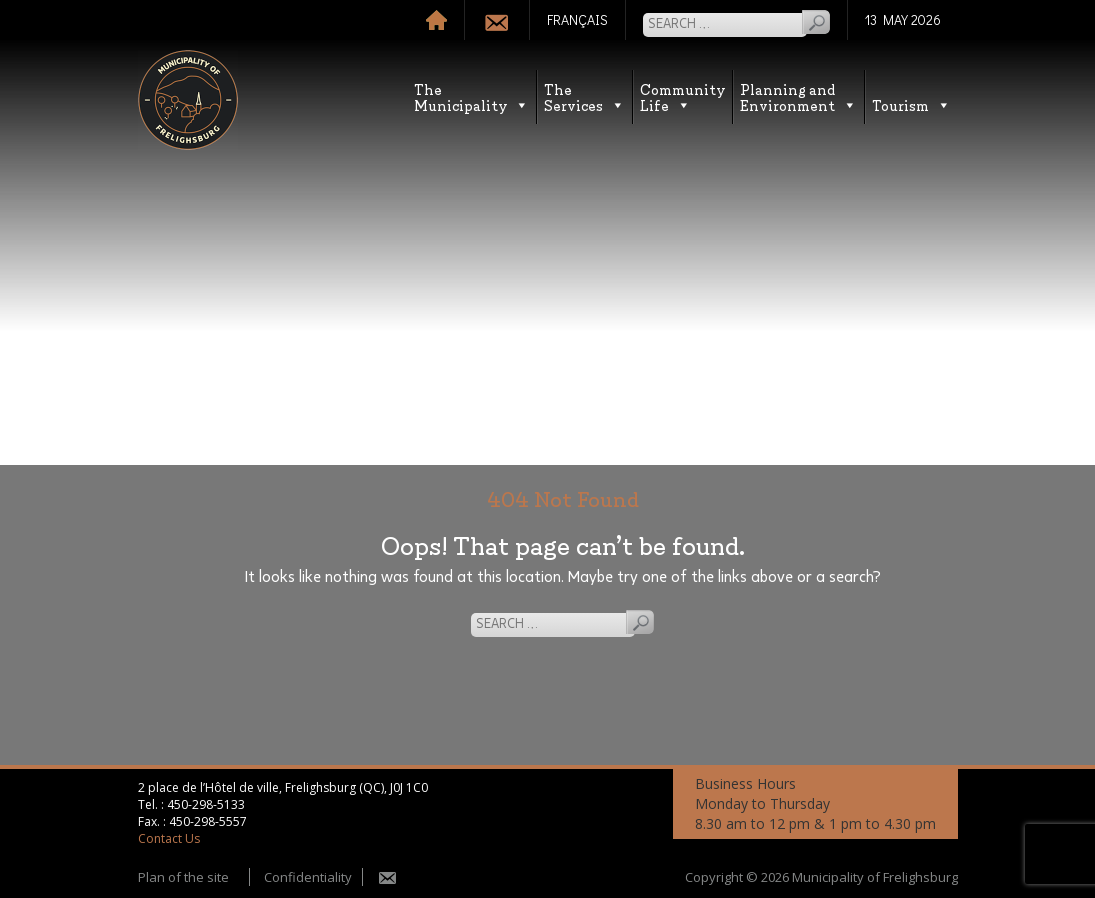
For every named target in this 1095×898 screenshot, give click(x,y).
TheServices (584, 96)
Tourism (911, 104)
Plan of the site (183, 877)
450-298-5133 (206, 804)
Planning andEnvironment (798, 96)
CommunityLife (682, 96)
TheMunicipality (471, 96)
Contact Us (169, 838)
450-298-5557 (208, 821)
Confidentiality (308, 877)
